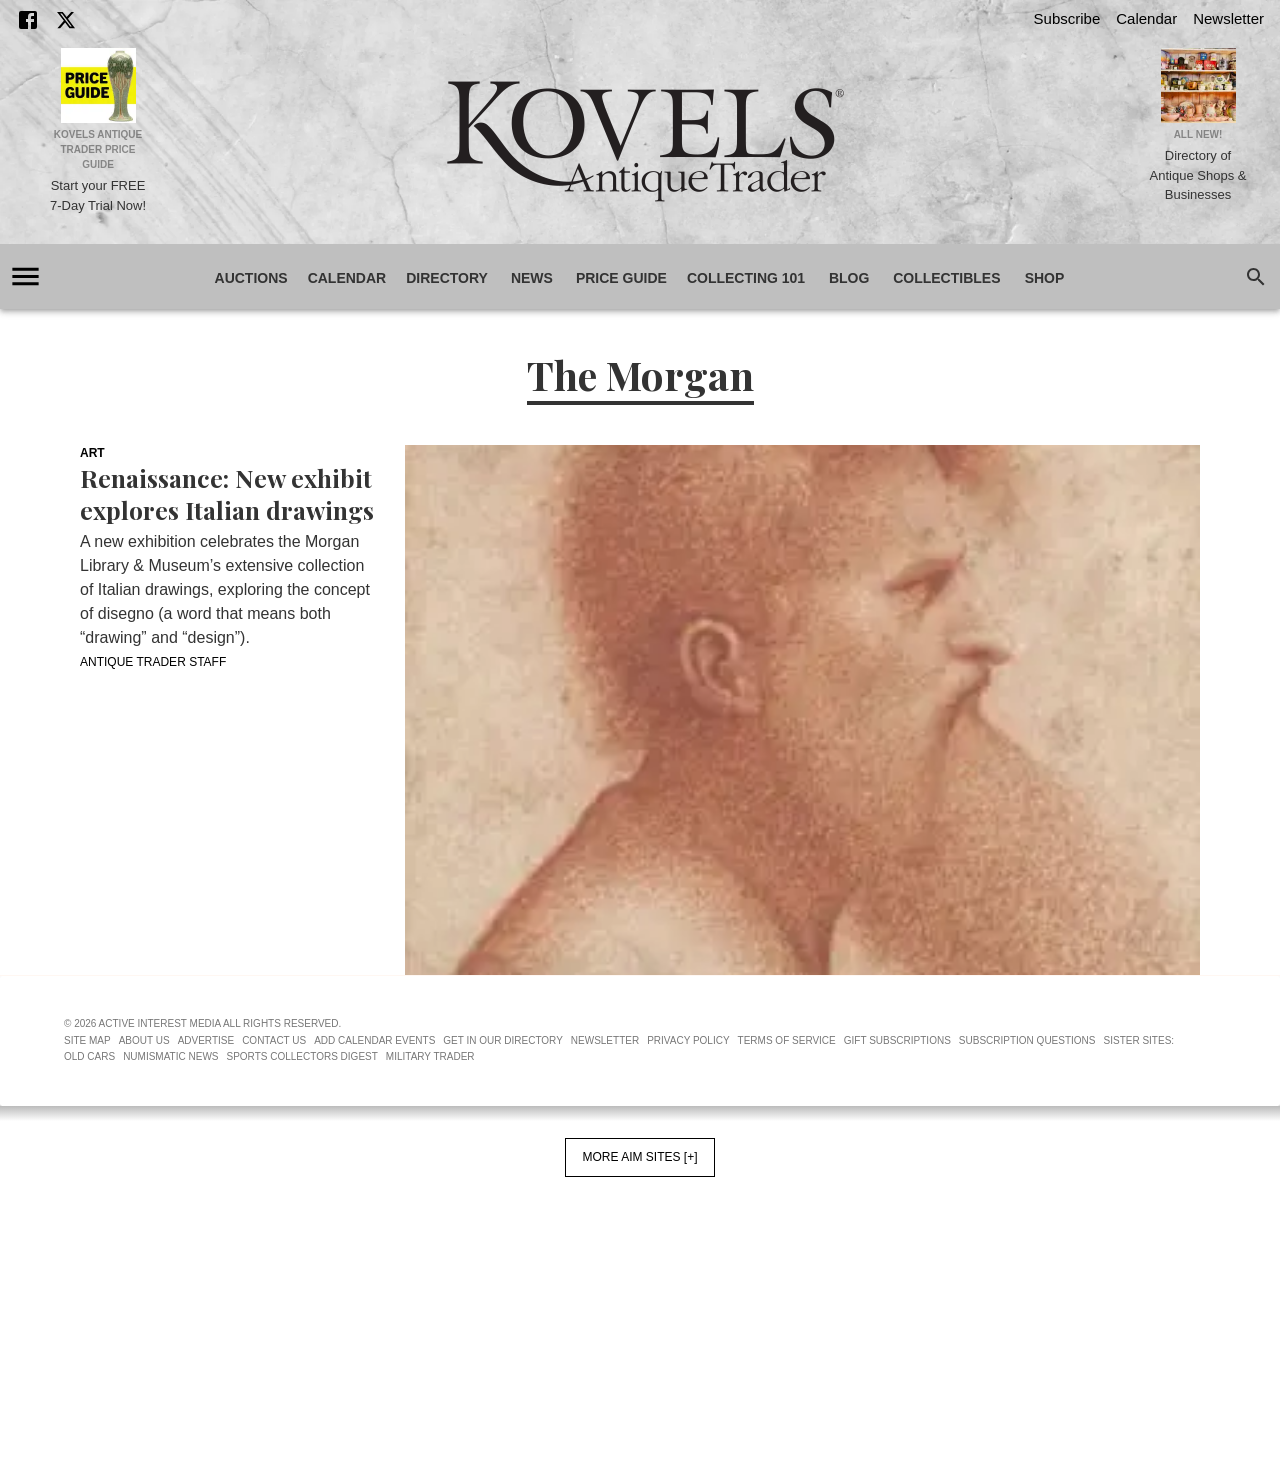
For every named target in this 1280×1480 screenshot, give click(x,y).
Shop (1045, 278)
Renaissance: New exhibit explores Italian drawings (227, 494)
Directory (447, 278)
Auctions (251, 278)
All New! (1198, 134)
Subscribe (1067, 18)
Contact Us (274, 1040)
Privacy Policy (688, 1040)
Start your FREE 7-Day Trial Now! (98, 195)
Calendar (1146, 18)
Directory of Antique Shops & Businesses (1198, 175)
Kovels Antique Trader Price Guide (98, 149)
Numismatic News (170, 1056)
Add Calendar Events (374, 1040)
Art (92, 453)
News (532, 278)
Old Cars (89, 1056)
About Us (144, 1040)
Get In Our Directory (502, 1040)
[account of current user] (25, 276)
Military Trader (430, 1056)
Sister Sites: (1139, 1040)
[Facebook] (28, 20)
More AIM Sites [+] (639, 1157)
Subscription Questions (1027, 1040)
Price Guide (621, 278)
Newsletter (1228, 18)
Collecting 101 (746, 278)
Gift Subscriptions (897, 1040)
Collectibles (946, 278)
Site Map (87, 1040)
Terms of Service (787, 1040)
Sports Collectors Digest (302, 1056)
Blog (849, 278)
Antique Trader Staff (153, 662)
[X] (66, 20)
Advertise (206, 1040)
